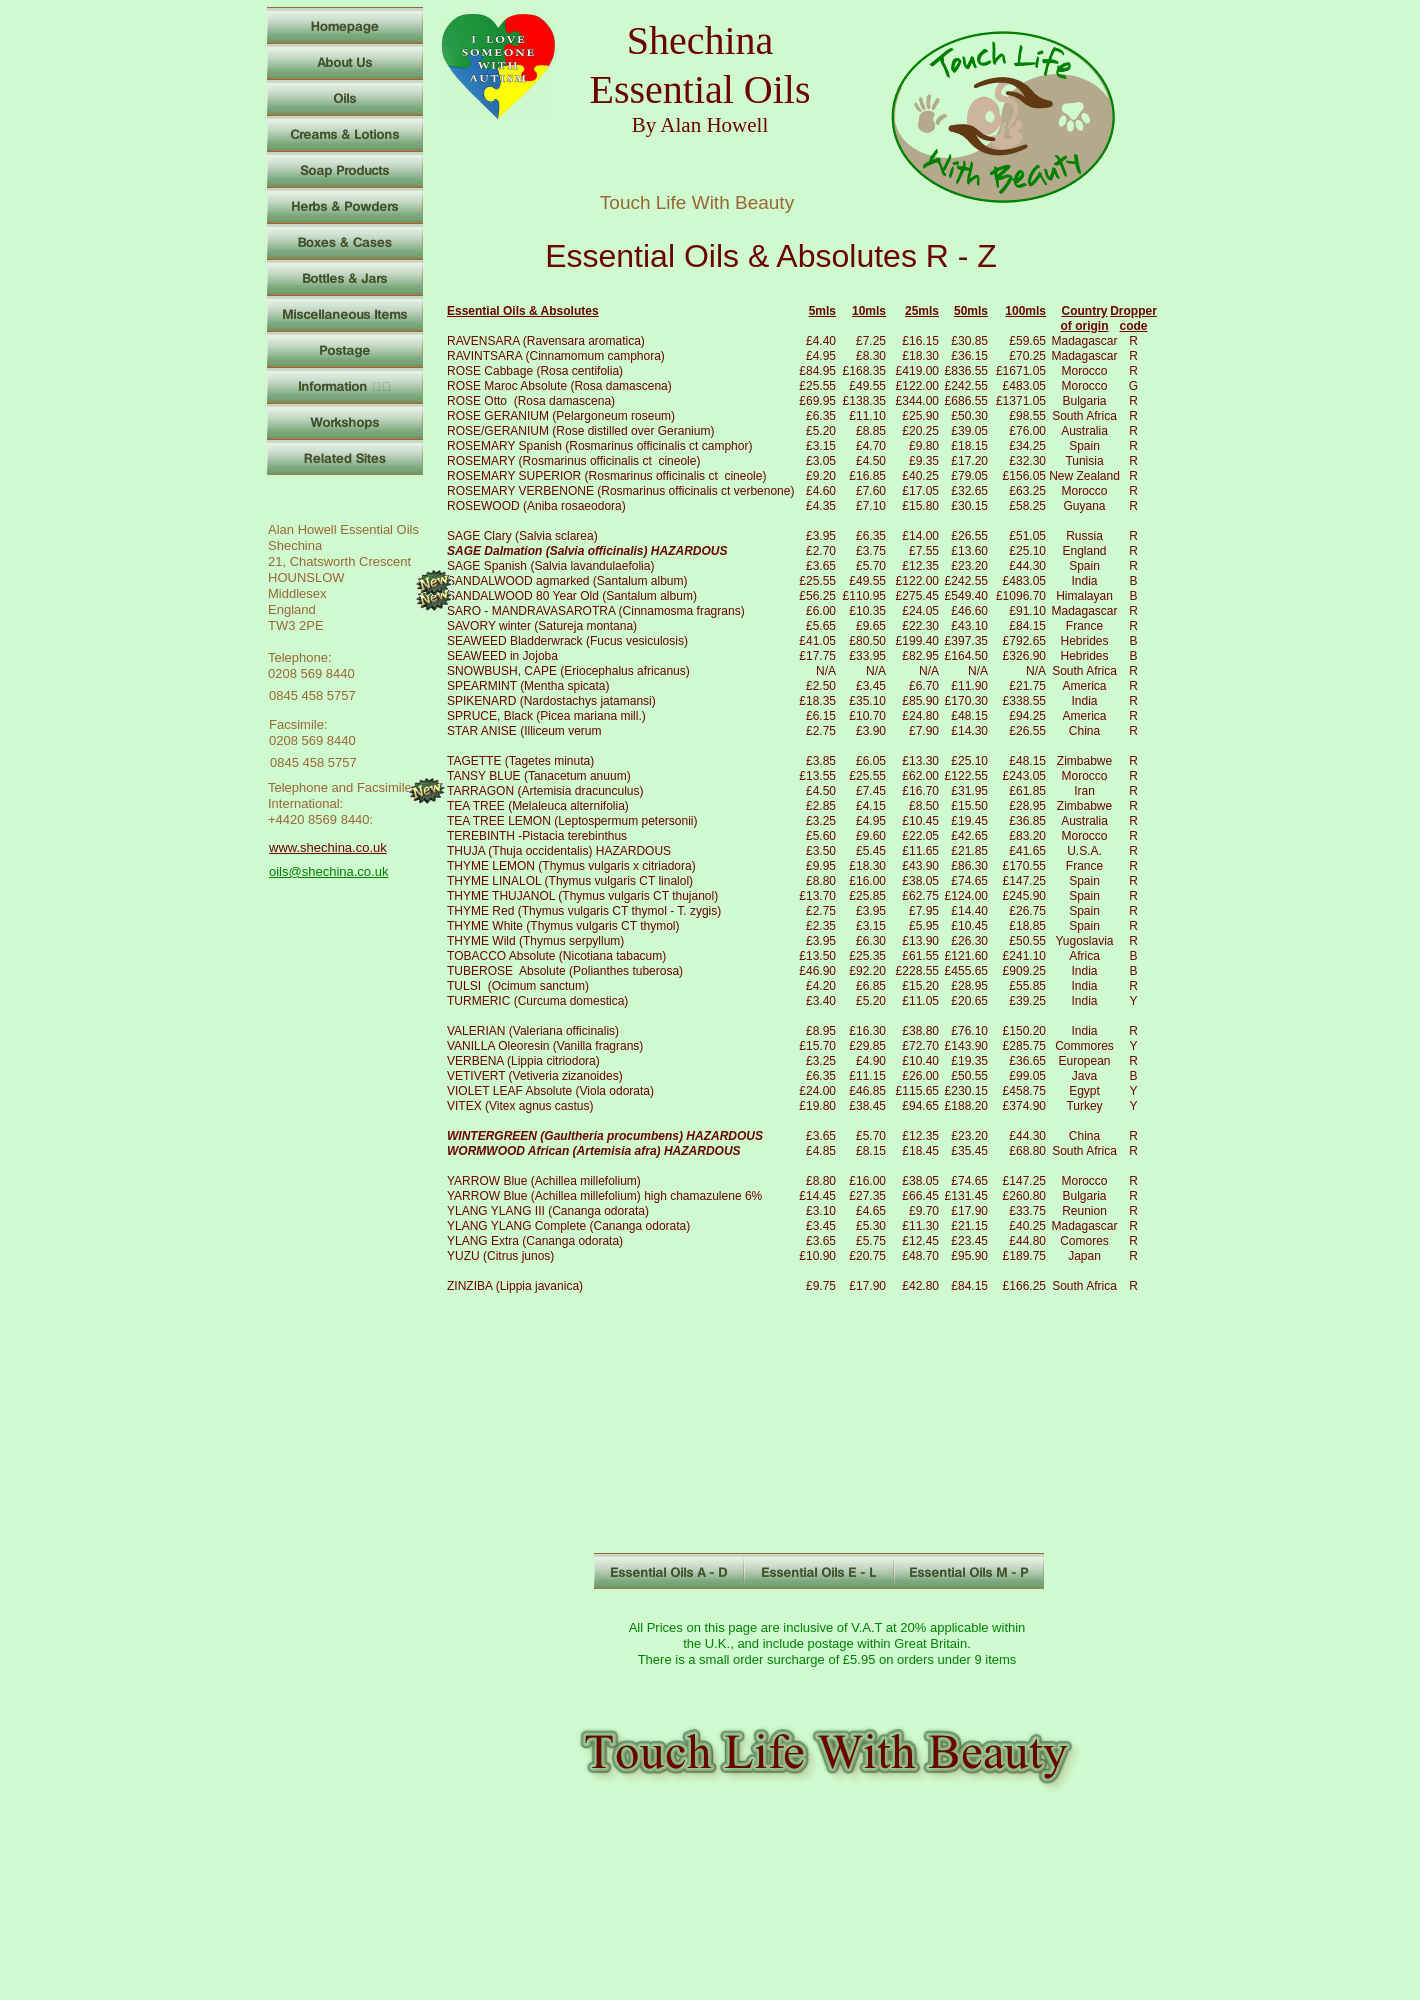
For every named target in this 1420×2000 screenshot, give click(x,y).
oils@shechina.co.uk (328, 871)
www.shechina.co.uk (328, 847)
